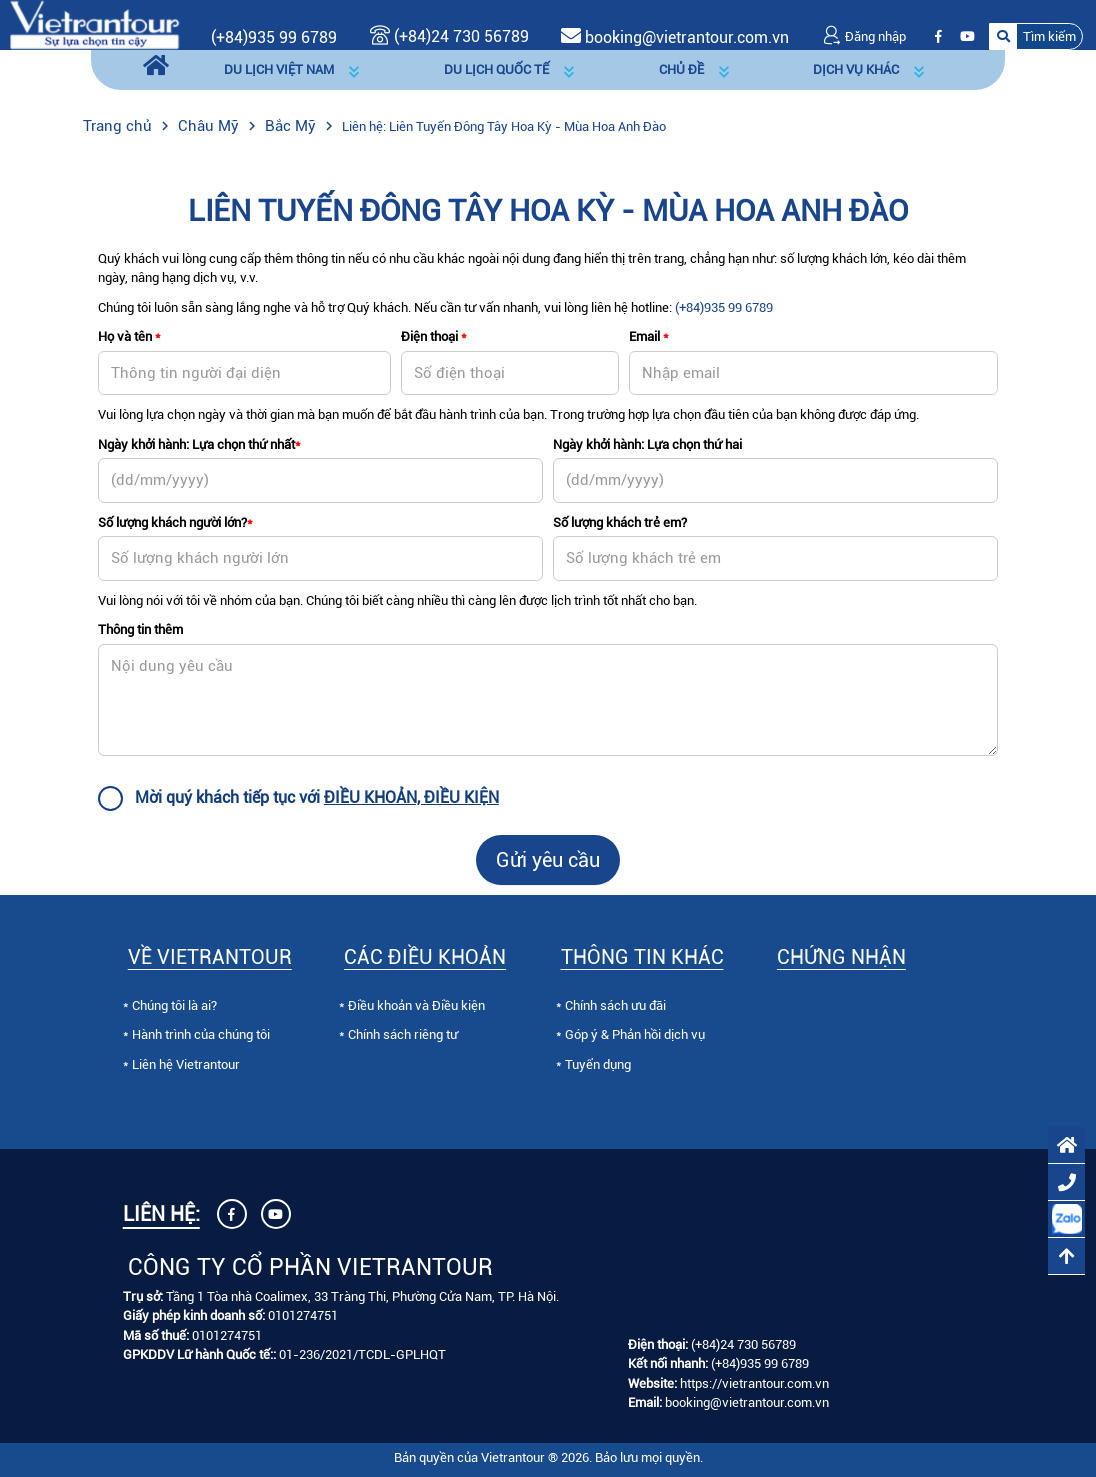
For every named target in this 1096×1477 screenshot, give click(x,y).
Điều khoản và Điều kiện (416, 1005)
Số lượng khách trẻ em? (620, 522)
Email (649, 336)
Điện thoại (434, 336)
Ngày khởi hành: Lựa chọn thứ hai (647, 444)
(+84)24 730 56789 (743, 1344)
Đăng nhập (864, 36)
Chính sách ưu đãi (615, 1005)
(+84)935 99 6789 (274, 37)
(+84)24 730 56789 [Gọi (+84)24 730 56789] (449, 36)
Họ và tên (129, 336)
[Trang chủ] (156, 66)
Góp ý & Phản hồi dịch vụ (635, 1034)
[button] (1036, 36)
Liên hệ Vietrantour (186, 1064)
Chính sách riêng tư (403, 1034)
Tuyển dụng (598, 1064)
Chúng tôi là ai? (174, 1005)
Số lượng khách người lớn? (175, 522)
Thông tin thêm (140, 629)
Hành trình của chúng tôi (201, 1034)
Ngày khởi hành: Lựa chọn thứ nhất (199, 444)
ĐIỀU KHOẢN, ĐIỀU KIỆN (411, 797)
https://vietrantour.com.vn (754, 1383)
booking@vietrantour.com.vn (687, 37)
